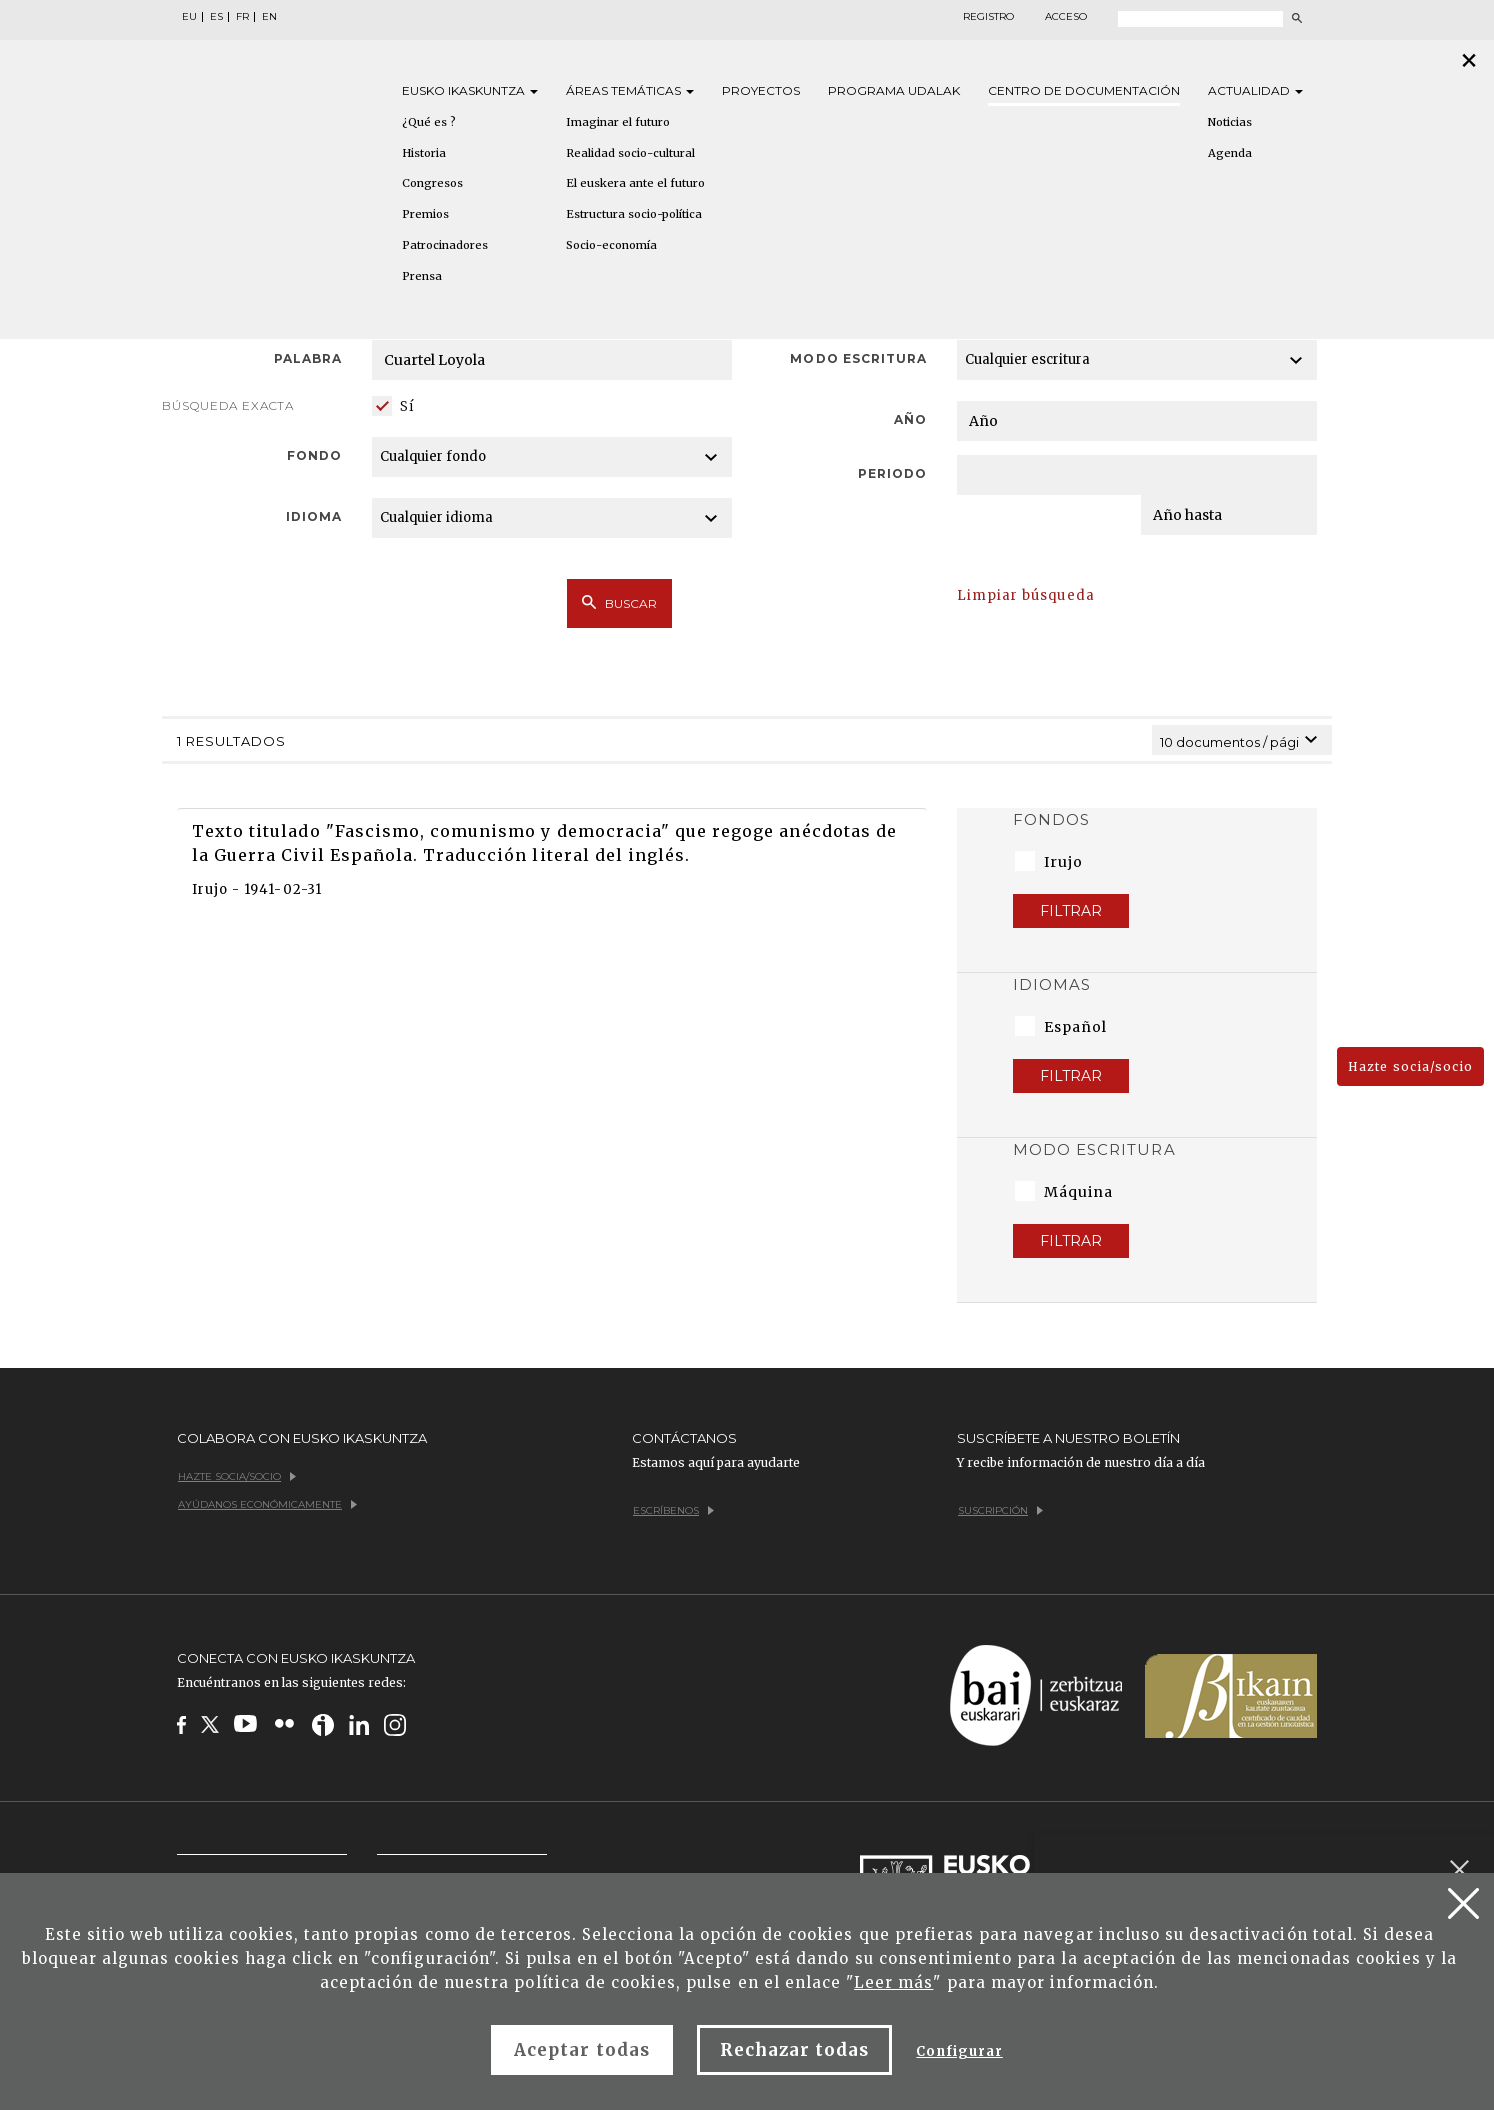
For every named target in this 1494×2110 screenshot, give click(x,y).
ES (216, 17)
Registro (988, 17)
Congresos (432, 183)
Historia (424, 153)
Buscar (619, 603)
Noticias (1230, 122)
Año (910, 419)
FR (242, 17)
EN (269, 17)
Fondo (314, 455)
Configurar (959, 2051)
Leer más (893, 1982)
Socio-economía (611, 245)
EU (189, 17)
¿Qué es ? (429, 122)
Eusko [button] (470, 90)
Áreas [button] (630, 90)
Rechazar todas (795, 2050)
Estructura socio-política (634, 214)
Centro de (1084, 90)
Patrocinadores (445, 245)
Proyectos (761, 90)
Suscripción (1000, 1510)
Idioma (314, 516)
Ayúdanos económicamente (267, 1504)
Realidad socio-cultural (630, 153)
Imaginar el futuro (618, 122)
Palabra (308, 358)
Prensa (422, 276)
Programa (894, 90)
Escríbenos (673, 1510)
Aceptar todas (582, 2050)
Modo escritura (858, 358)
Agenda (1230, 153)
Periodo (892, 473)
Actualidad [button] (1255, 90)
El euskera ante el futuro (635, 183)
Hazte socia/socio (1410, 1066)
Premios (425, 214)
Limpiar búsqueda (1026, 595)
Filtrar (1071, 911)
